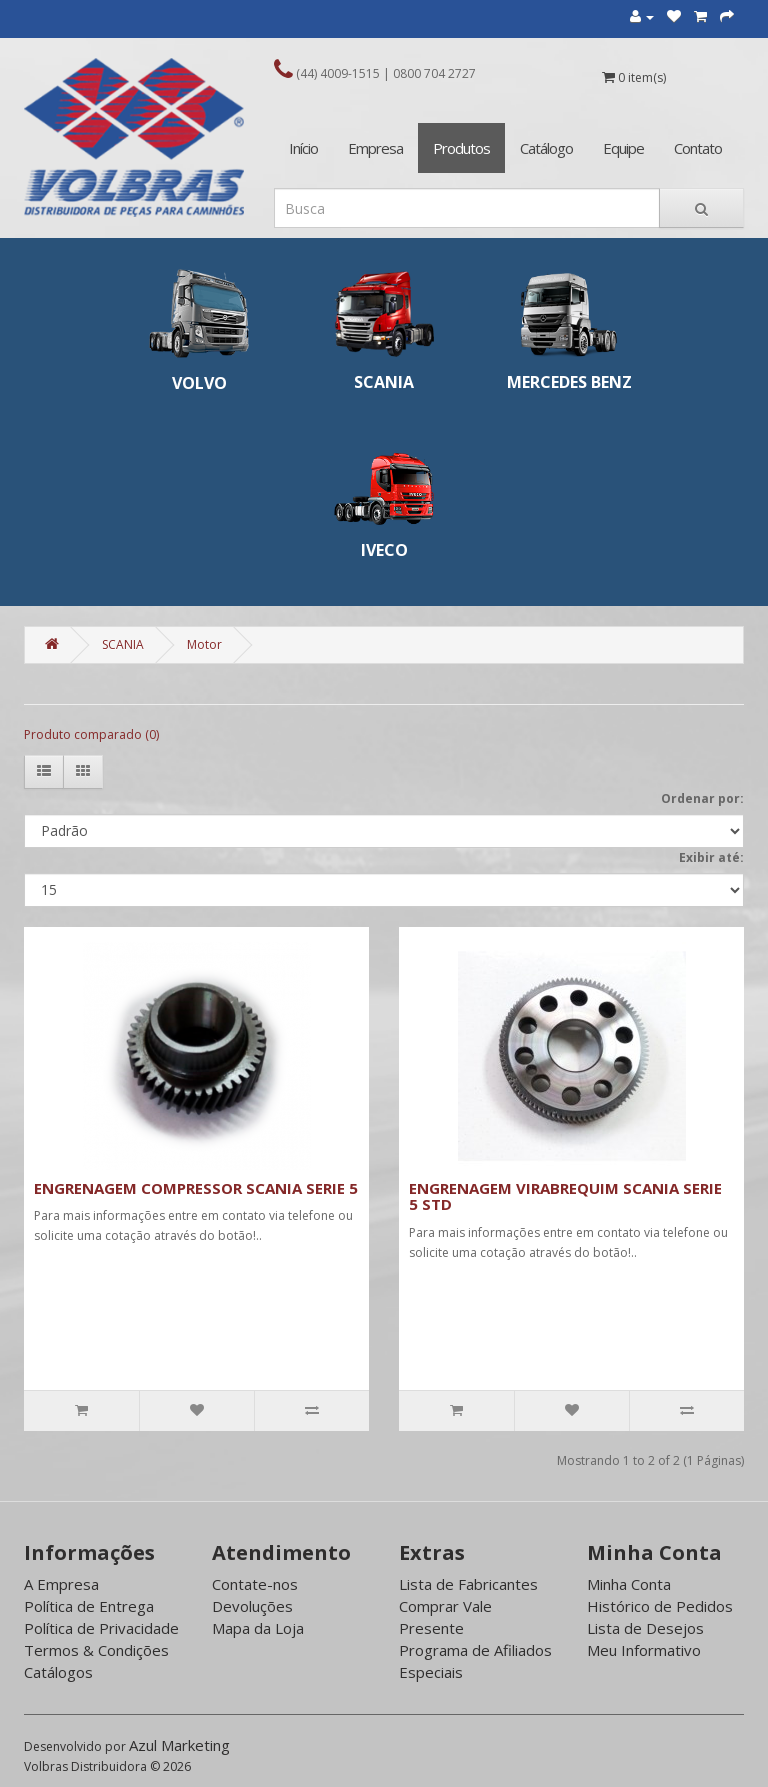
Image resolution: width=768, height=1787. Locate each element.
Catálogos (58, 1672)
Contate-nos (255, 1584)
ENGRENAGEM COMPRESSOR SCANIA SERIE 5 (196, 1188)
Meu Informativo (644, 1650)
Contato (698, 148)
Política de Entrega (89, 1606)
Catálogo (546, 148)
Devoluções (252, 1606)
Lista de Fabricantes (468, 1584)
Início (303, 148)
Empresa (375, 148)
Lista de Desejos (645, 1628)
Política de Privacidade (101, 1628)
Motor (204, 644)
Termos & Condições (96, 1650)
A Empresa (61, 1584)
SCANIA (123, 644)
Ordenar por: (702, 798)
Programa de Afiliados (475, 1650)
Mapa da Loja (258, 1628)
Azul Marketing (179, 1745)
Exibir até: (711, 857)
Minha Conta (629, 1584)
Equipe (623, 148)
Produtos (461, 148)
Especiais (431, 1672)
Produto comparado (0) (91, 734)
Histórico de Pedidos (660, 1606)
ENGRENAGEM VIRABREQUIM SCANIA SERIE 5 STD (565, 1196)
